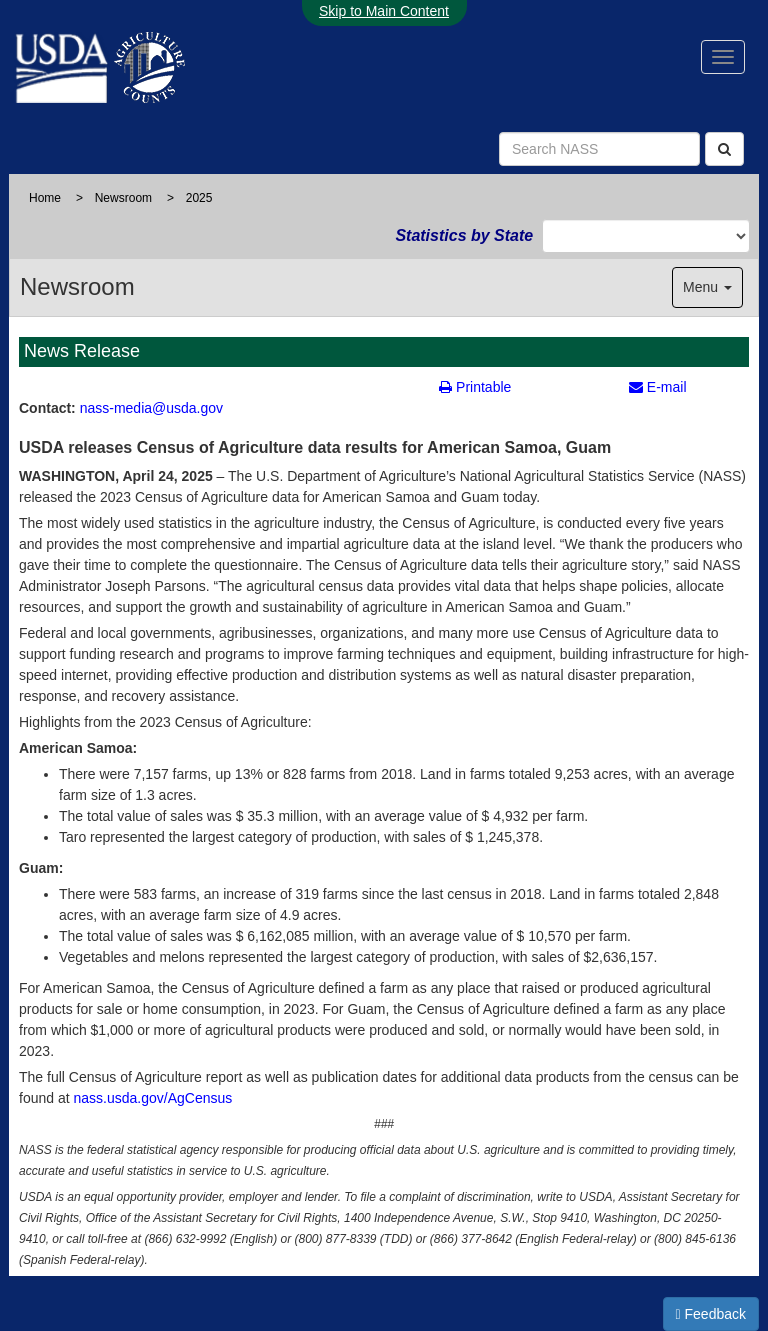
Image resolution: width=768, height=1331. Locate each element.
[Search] (724, 149)
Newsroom (123, 198)
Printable (475, 387)
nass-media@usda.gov (151, 408)
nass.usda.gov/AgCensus (153, 1098)
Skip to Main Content (384, 11)
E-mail (658, 387)
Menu (707, 287)
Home (45, 198)
